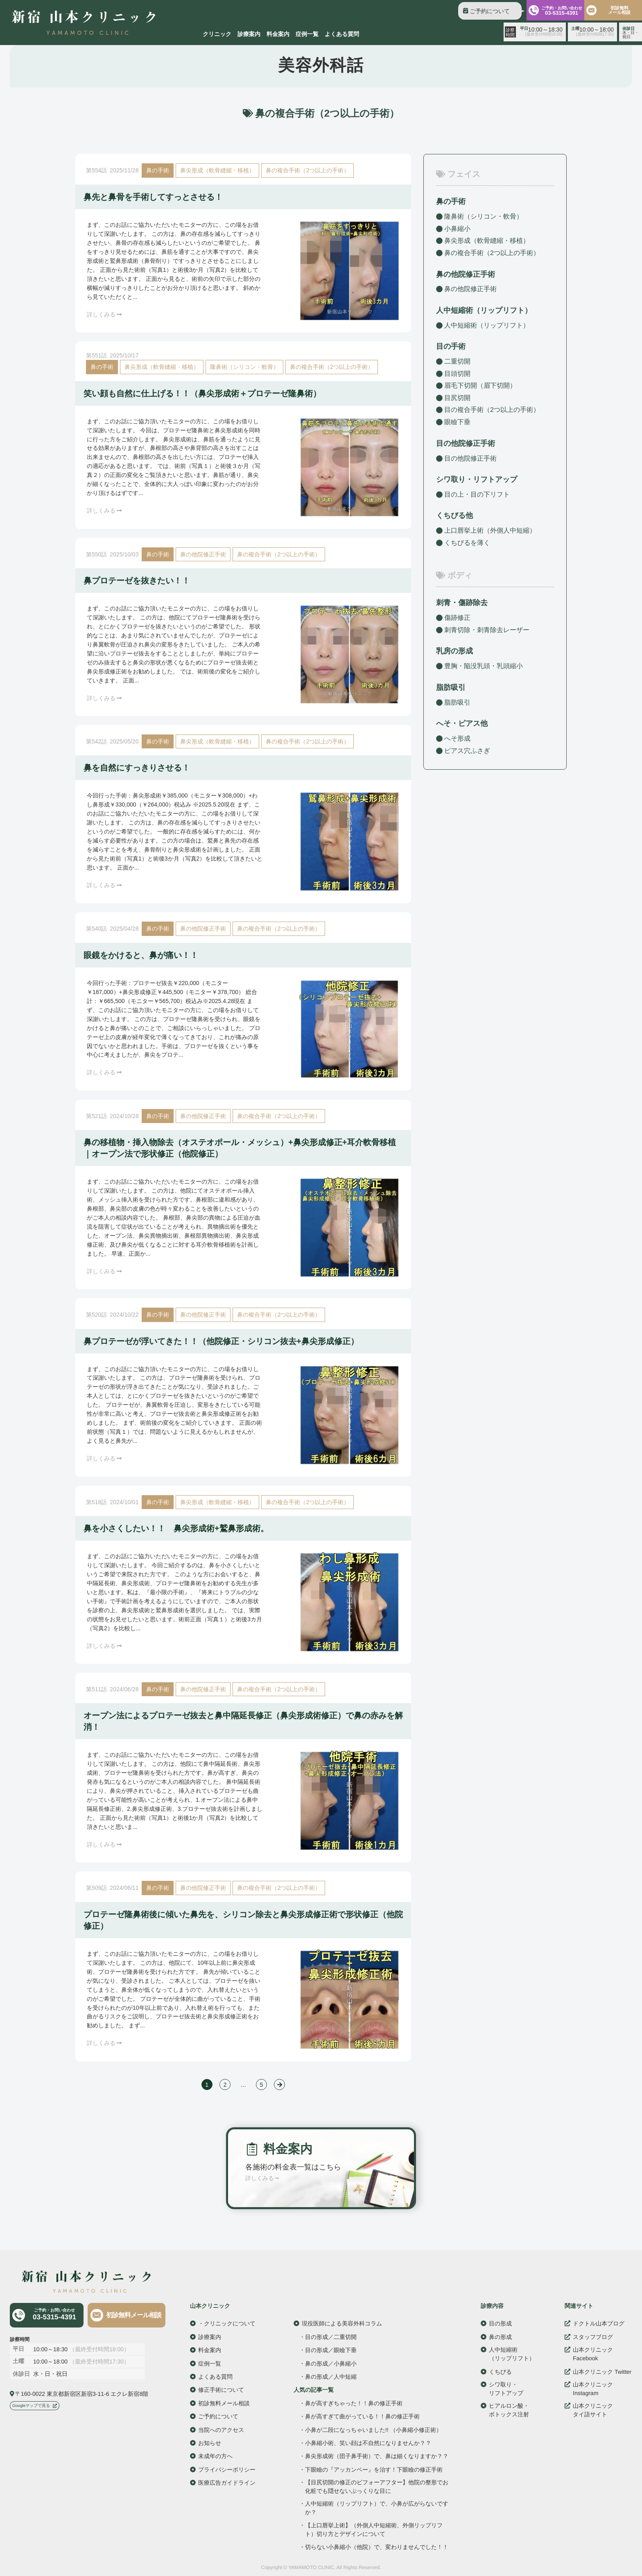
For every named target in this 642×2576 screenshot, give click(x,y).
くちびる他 (454, 515)
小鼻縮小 (457, 228)
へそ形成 (457, 738)
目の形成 (500, 2323)
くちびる (500, 2371)
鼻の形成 (500, 2336)
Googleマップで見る (31, 2405)
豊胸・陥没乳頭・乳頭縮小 (483, 665)
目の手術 (451, 346)
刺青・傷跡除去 (462, 603)
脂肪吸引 (451, 687)
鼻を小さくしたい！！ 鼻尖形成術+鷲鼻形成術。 (176, 1528)
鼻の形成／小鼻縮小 (331, 2363)
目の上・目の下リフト (477, 494)
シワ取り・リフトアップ (476, 479)
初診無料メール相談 (134, 2315)
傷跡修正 (457, 617)
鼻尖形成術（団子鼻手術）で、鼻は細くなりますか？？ (376, 2456)
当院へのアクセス (221, 2429)
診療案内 (248, 34)
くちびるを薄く (467, 542)
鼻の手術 (157, 170)
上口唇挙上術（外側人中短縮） (490, 530)
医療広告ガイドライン (226, 2482)
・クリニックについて (226, 2323)
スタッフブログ (593, 2336)
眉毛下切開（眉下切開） (480, 385)
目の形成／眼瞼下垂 (331, 2350)
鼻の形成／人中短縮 (331, 2376)
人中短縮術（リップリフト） (486, 325)
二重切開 (457, 361)
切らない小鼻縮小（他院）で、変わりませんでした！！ (376, 2547)
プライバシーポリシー (226, 2469)
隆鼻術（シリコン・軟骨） (244, 367)
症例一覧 (307, 34)
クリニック (217, 34)
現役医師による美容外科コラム (342, 2323)
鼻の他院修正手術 (203, 554)
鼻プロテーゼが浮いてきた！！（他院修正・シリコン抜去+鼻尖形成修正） (221, 1341)
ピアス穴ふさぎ (467, 750)
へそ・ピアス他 (462, 723)
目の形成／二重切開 (331, 2336)
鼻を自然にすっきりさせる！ (137, 767)
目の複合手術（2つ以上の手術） (492, 409)
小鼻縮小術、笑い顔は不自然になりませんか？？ (368, 2442)
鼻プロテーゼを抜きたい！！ (137, 580)
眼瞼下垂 (457, 421)
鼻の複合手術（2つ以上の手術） (307, 170)
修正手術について (221, 2389)
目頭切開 (457, 373)
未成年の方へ (215, 2456)
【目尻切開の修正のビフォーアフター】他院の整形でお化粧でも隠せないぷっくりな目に (376, 2486)
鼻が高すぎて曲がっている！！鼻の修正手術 (362, 2416)
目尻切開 (457, 397)
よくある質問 (342, 34)
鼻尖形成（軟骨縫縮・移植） (217, 170)
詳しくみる (104, 314)
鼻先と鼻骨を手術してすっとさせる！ (153, 196)
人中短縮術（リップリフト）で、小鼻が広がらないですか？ (376, 2507)
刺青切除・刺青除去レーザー (486, 629)
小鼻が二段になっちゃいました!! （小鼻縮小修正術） (373, 2429)
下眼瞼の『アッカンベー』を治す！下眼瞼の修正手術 (374, 2469)
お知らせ (209, 2442)
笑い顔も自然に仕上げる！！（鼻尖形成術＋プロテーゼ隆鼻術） (202, 393)
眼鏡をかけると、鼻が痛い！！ (141, 955)
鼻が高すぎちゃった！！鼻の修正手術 (353, 2403)
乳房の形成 (454, 651)
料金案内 (278, 34)
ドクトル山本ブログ (598, 2323)
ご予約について (490, 11)
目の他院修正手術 (470, 457)
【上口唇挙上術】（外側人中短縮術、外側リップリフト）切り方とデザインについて (374, 2529)
